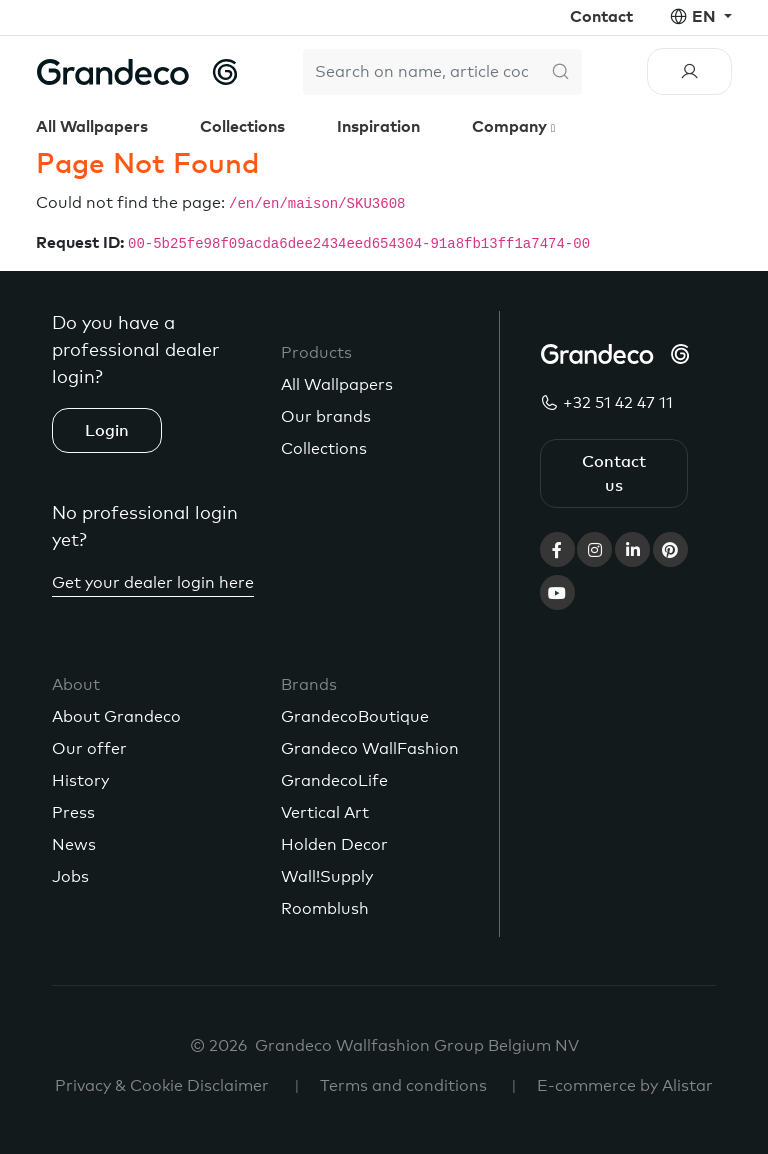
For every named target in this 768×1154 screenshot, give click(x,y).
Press (73, 813)
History (80, 781)
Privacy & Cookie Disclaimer (162, 1086)
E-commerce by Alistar (625, 1086)
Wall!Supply (327, 877)
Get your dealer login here (153, 583)
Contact (601, 17)
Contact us (614, 474)
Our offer (89, 749)
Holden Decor (334, 845)
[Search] (421, 72)
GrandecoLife (334, 781)
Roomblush (325, 909)
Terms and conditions (403, 1086)
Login (107, 431)
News (74, 845)
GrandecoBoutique (355, 717)
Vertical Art (325, 813)
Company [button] (511, 127)
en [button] (706, 17)
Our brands (326, 417)
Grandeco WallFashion (370, 749)
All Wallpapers (92, 127)
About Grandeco (116, 717)
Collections (242, 127)
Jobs (70, 877)
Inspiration (378, 127)
